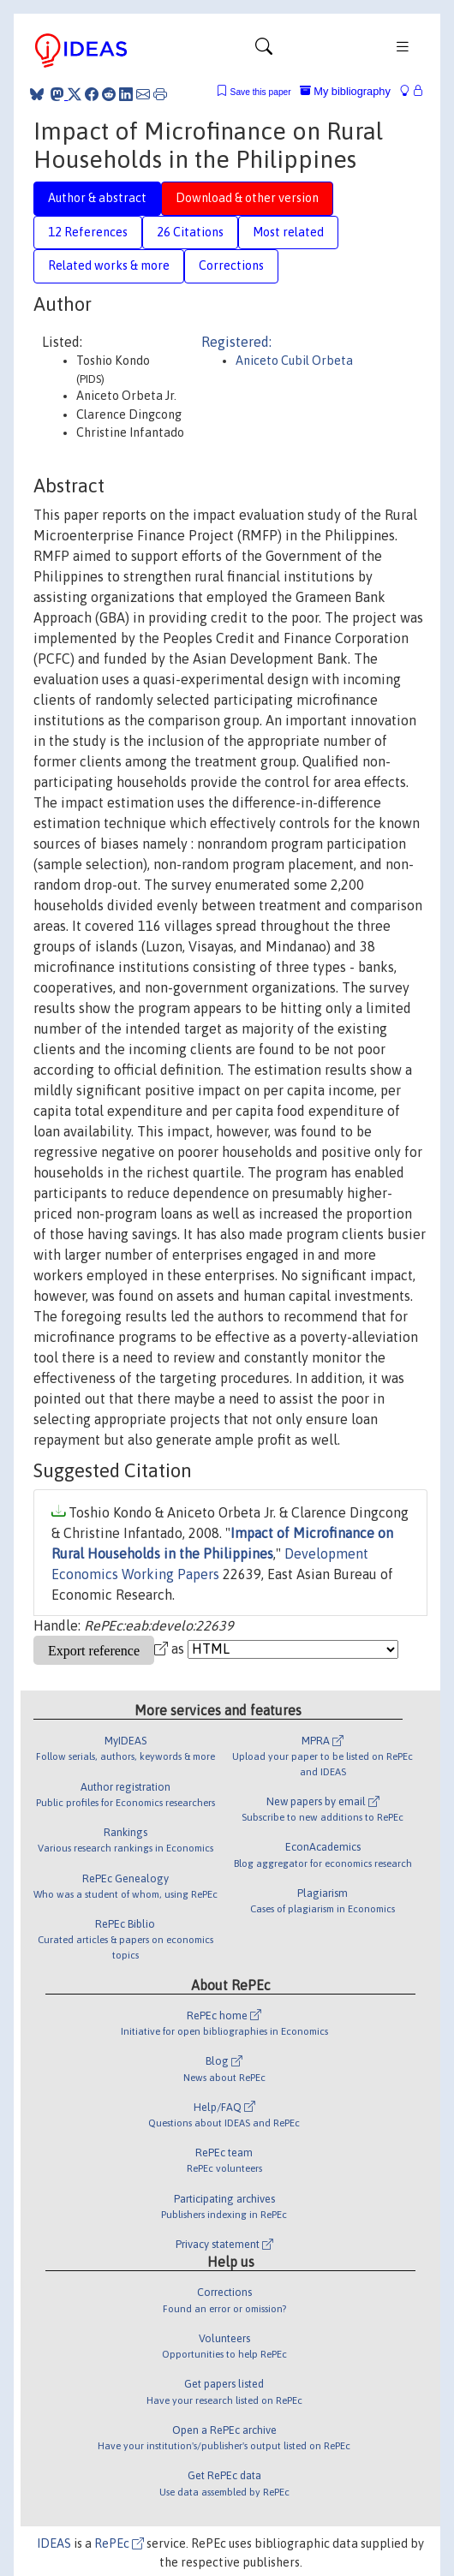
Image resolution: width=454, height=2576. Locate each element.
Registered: (236, 341)
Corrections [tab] (231, 265)
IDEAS (54, 2543)
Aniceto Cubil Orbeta (294, 360)
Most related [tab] (288, 232)
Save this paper (260, 92)
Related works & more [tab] (109, 265)
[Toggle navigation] (264, 50)
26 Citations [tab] (190, 232)
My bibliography (345, 91)
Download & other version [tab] (247, 198)
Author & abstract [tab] (97, 198)
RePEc (119, 2543)
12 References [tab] (88, 232)
